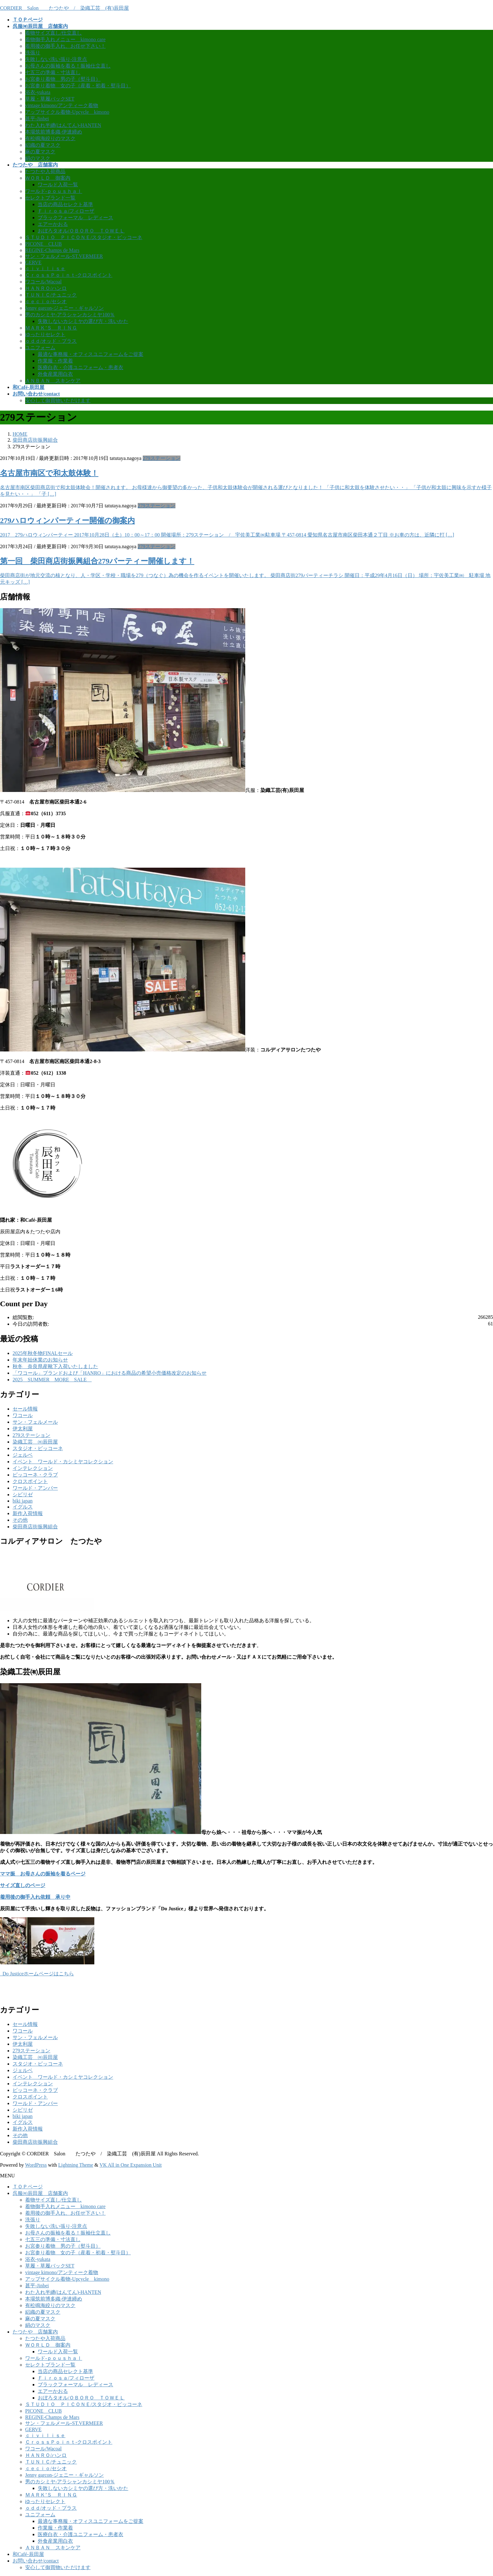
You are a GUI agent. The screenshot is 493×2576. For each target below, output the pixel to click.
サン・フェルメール (35, 1422)
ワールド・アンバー (35, 1488)
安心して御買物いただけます (58, 400)
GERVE (33, 262)
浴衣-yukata (37, 92)
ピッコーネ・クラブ (35, 1474)
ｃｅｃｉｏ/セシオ (46, 301)
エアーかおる (53, 224)
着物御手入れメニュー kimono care (65, 39)
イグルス (23, 1506)
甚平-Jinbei (37, 118)
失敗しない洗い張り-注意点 (56, 59)
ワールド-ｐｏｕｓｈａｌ (53, 191)
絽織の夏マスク (42, 145)
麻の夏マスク (40, 151)
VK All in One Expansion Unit (131, 2165)
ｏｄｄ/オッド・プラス (51, 341)
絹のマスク (37, 158)
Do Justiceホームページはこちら (37, 1973)
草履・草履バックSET (49, 98)
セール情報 (25, 1408)
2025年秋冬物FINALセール (43, 1353)
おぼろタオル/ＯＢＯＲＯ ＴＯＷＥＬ (81, 230)
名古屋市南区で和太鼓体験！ (49, 473)
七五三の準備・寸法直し (52, 72)
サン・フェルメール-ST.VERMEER (64, 256)
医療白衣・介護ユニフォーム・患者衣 (80, 367)
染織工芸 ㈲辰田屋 (35, 1441)
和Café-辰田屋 (28, 2554)
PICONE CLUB (43, 244)
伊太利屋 (23, 1428)
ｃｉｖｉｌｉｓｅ (45, 268)
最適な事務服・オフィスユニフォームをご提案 (90, 354)
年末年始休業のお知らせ (40, 1359)
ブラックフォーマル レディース (75, 217)
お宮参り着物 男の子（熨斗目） (63, 79)
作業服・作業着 (55, 360)
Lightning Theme (75, 2165)
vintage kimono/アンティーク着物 (61, 105)
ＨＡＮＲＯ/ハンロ (46, 288)
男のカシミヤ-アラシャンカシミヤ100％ (70, 314)
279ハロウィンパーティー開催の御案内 (67, 520)
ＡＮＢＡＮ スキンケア (52, 380)
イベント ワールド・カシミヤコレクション (63, 1461)
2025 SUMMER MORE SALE (52, 1379)
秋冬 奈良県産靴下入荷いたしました (55, 1366)
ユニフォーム (40, 347)
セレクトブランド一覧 (50, 197)
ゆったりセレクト (45, 334)
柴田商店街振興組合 (35, 1526)
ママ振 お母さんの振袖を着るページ (43, 1873)
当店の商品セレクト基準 (65, 204)
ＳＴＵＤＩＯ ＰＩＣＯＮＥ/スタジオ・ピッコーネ (83, 237)
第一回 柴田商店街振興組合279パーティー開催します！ (97, 561)
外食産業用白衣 (55, 374)
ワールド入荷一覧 (58, 184)
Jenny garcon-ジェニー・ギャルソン (64, 308)
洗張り (32, 52)
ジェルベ (23, 1455)
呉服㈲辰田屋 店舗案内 (40, 2193)
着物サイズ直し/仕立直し (53, 32)
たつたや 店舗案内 (35, 2331)
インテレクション (33, 1468)
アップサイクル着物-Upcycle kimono (67, 112)
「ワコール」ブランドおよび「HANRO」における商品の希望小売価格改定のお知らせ (110, 1373)
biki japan (23, 1501)
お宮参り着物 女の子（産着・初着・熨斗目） (78, 85)
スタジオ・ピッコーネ (38, 1448)
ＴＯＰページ (28, 2186)
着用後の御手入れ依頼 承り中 (35, 1897)
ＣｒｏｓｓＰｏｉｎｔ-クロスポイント (68, 275)
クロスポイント (30, 1481)
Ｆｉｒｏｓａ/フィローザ (66, 211)
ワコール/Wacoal (43, 281)
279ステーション (161, 458)
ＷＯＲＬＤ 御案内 (47, 178)
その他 (20, 1520)
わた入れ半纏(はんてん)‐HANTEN (63, 125)
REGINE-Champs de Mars (52, 250)
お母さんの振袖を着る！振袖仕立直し (68, 65)
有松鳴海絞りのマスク (50, 138)
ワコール (23, 1415)
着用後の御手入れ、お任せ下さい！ (65, 46)
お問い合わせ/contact (36, 2560)
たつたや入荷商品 (45, 171)
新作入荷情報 (28, 1513)
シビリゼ (23, 1494)
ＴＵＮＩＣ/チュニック (51, 294)
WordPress (36, 2165)
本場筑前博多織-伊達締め (53, 131)
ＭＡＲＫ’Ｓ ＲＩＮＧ (51, 327)
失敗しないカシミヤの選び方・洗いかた (83, 321)
